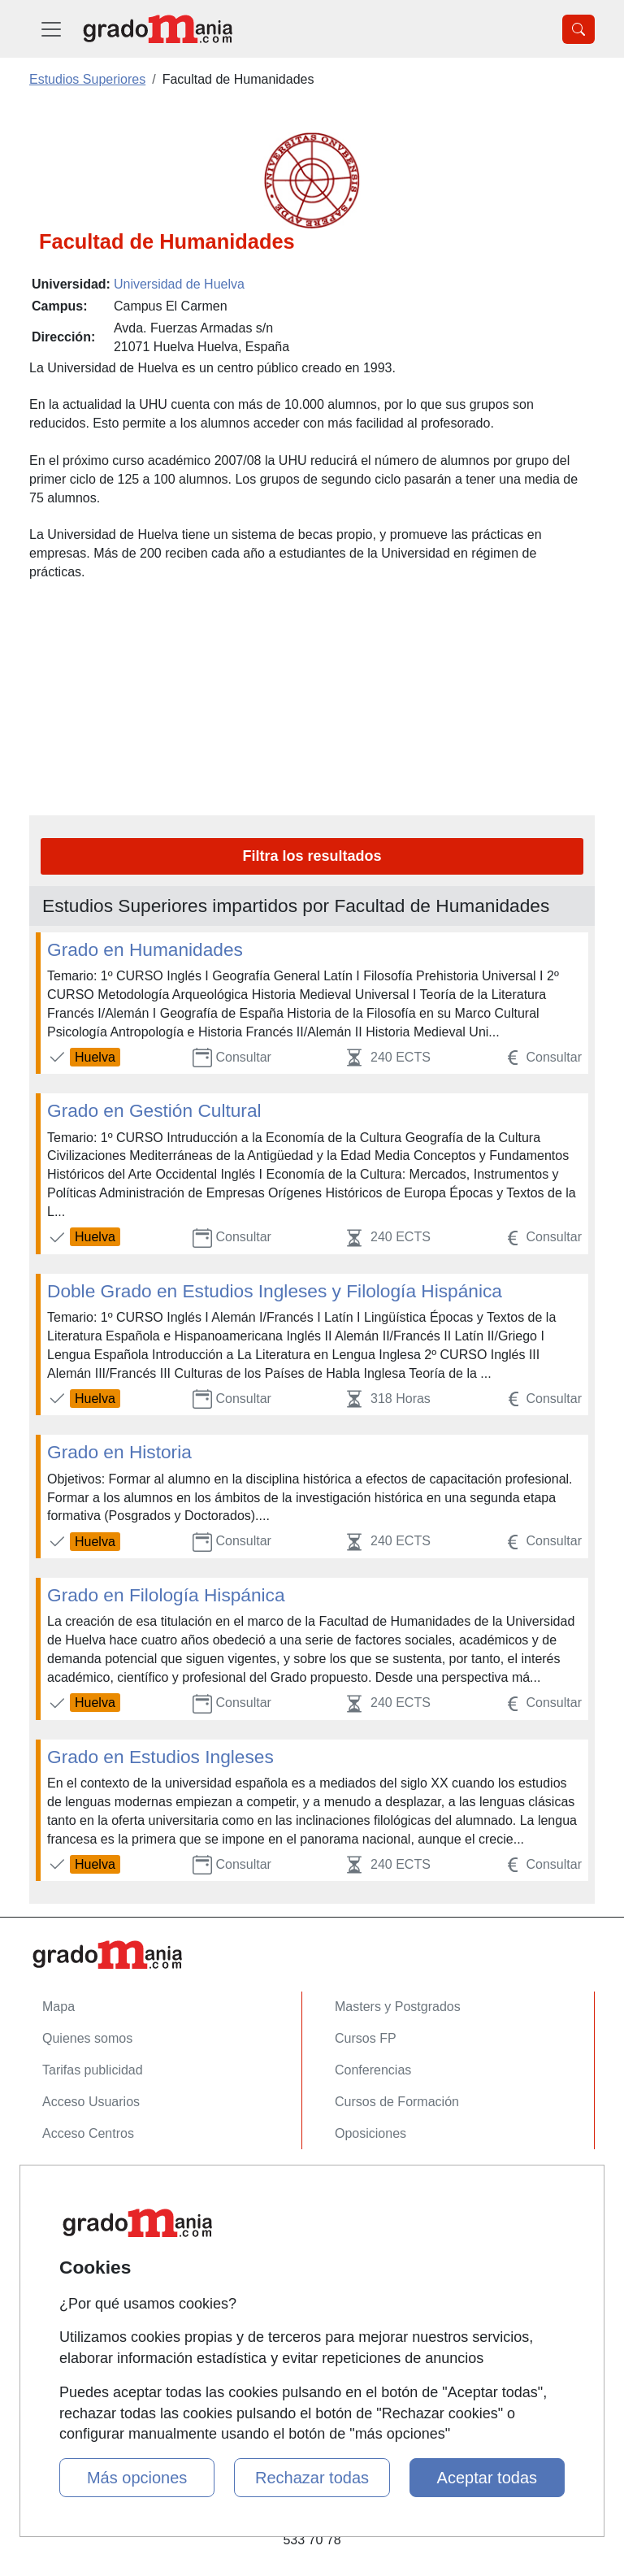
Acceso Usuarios (91, 2102)
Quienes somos (87, 2038)
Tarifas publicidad (92, 2070)
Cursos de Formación (397, 2102)
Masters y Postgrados (398, 2006)
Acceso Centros (88, 2133)
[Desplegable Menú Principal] (51, 29)
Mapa (58, 2006)
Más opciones (137, 2478)
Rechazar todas (312, 2478)
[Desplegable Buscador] (578, 29)
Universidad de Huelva (179, 284)
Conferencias (373, 2070)
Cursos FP (365, 2038)
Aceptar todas (487, 2478)
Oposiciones (370, 2133)
